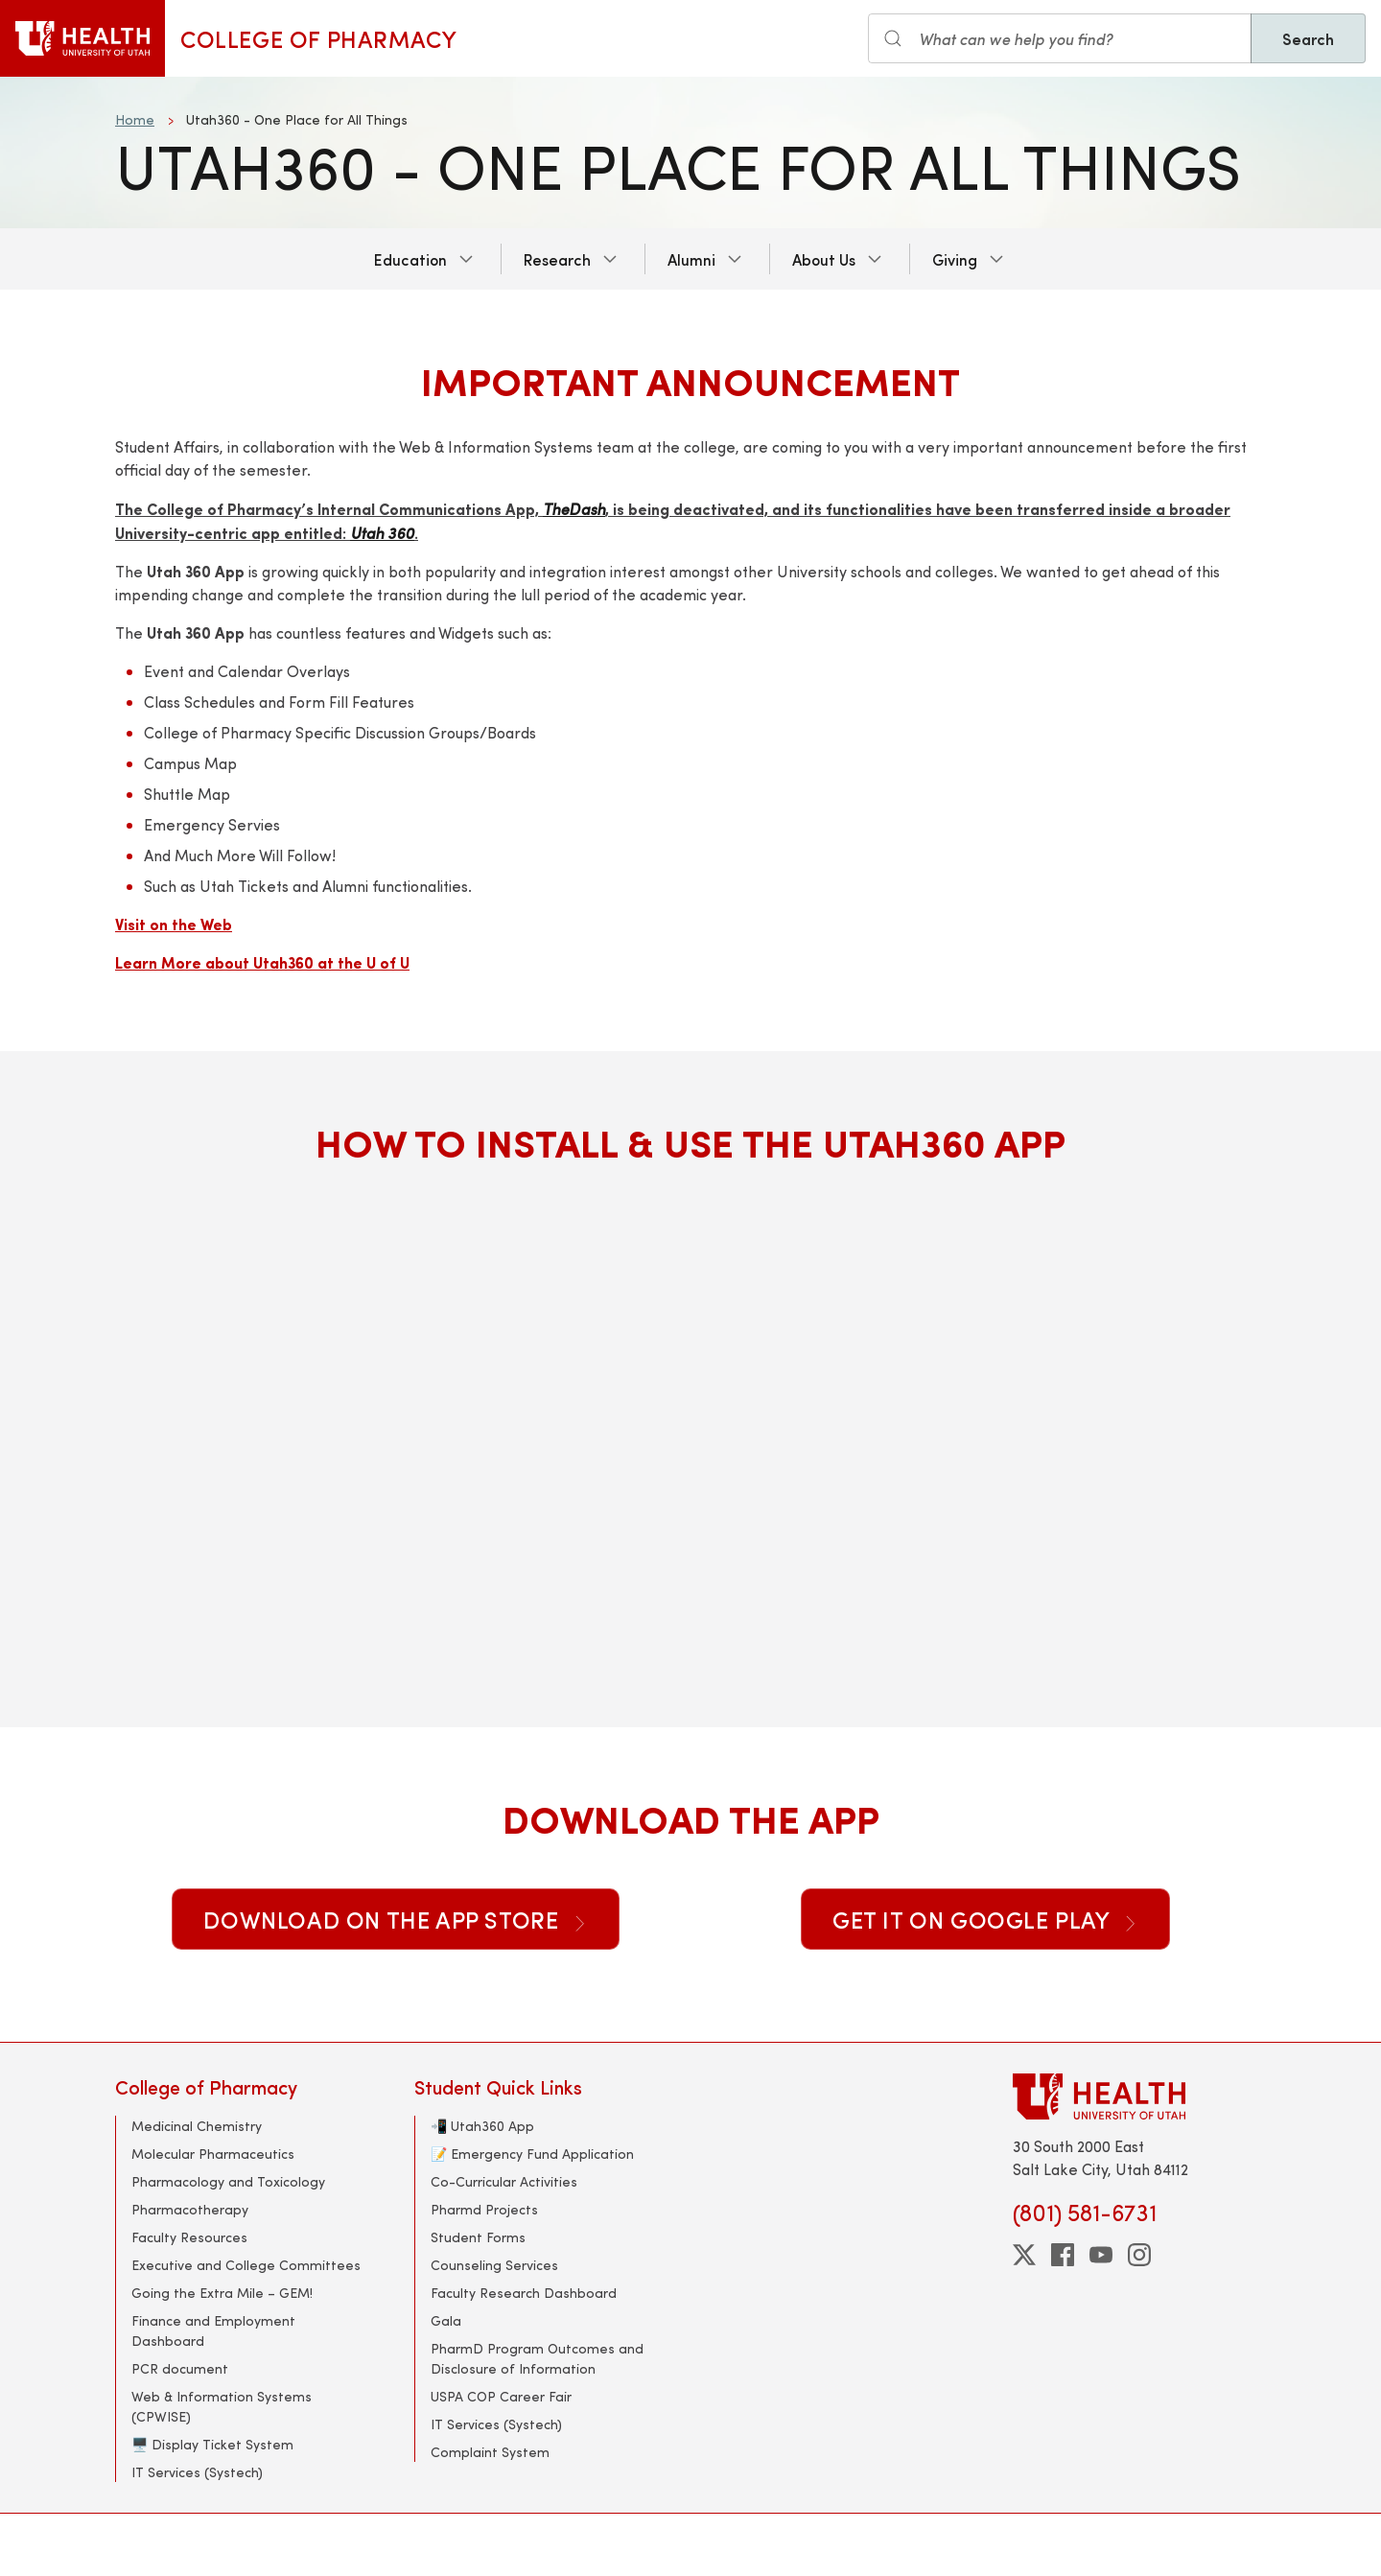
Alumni (691, 258)
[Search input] (1060, 38)
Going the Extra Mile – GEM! (222, 2292)
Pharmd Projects (484, 2209)
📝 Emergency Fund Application (532, 2153)
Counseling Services (494, 2265)
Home (134, 119)
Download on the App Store (395, 1919)
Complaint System (490, 2452)
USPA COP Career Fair (501, 2396)
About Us (823, 258)
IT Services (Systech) (197, 2472)
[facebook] (1062, 2254)
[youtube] (1100, 2254)
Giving (954, 258)
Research (557, 258)
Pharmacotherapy (189, 2209)
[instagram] (1139, 2254)
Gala (446, 2320)
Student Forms (478, 2237)
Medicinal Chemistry (196, 2126)
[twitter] (1024, 2254)
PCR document (179, 2368)
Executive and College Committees (246, 2265)
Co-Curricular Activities (504, 2181)
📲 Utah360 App (482, 2126)
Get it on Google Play (985, 1919)
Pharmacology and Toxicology (228, 2181)
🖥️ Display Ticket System (212, 2444)
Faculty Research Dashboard (524, 2292)
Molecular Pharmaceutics (212, 2153)
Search (1308, 38)
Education (410, 258)
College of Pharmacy (318, 38)
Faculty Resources (189, 2237)
